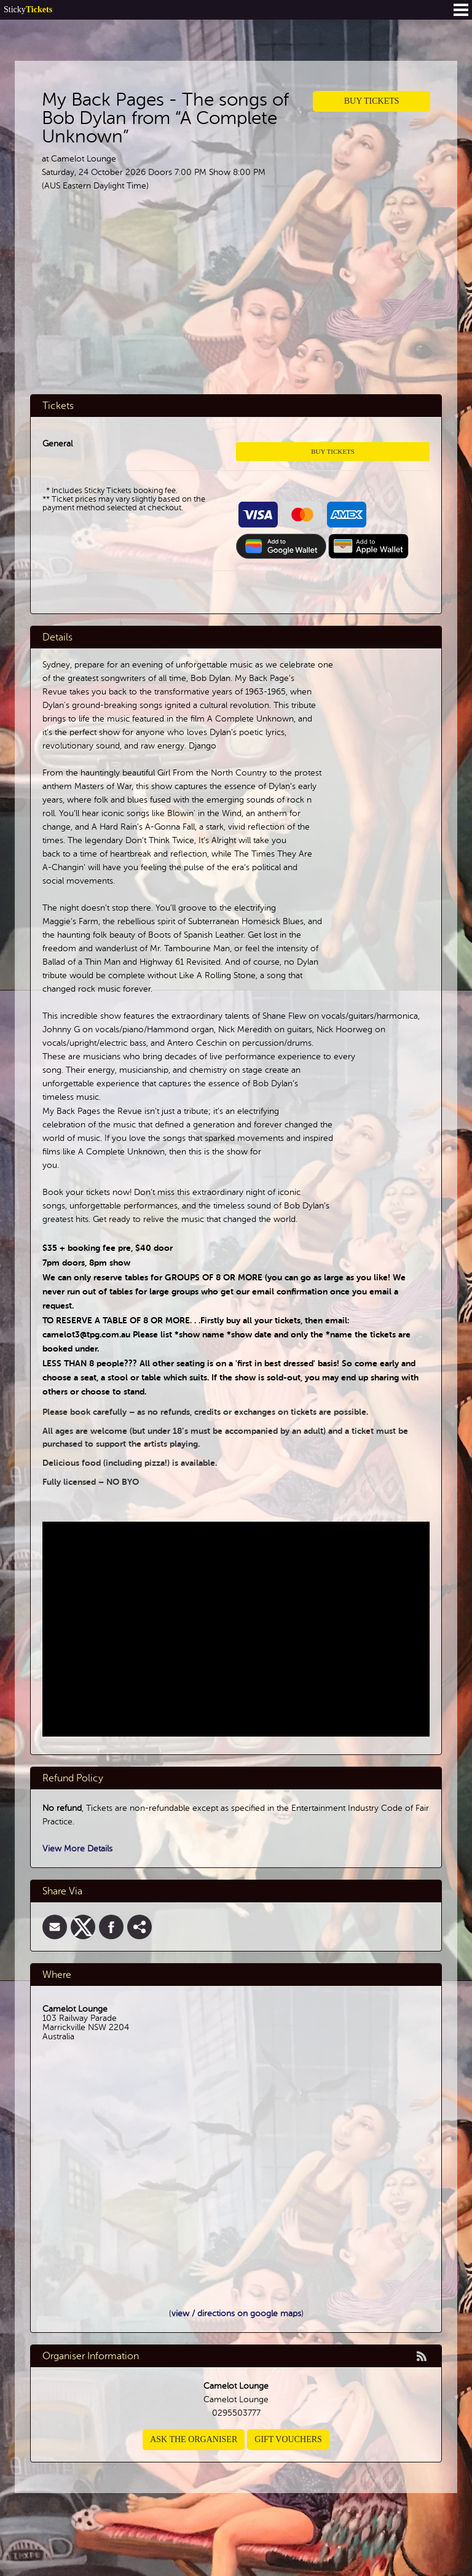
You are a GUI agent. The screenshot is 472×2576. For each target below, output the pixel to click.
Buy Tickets (371, 101)
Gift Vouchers (288, 2439)
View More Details (77, 1848)
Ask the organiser (193, 2439)
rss (422, 2356)
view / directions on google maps (236, 2313)
